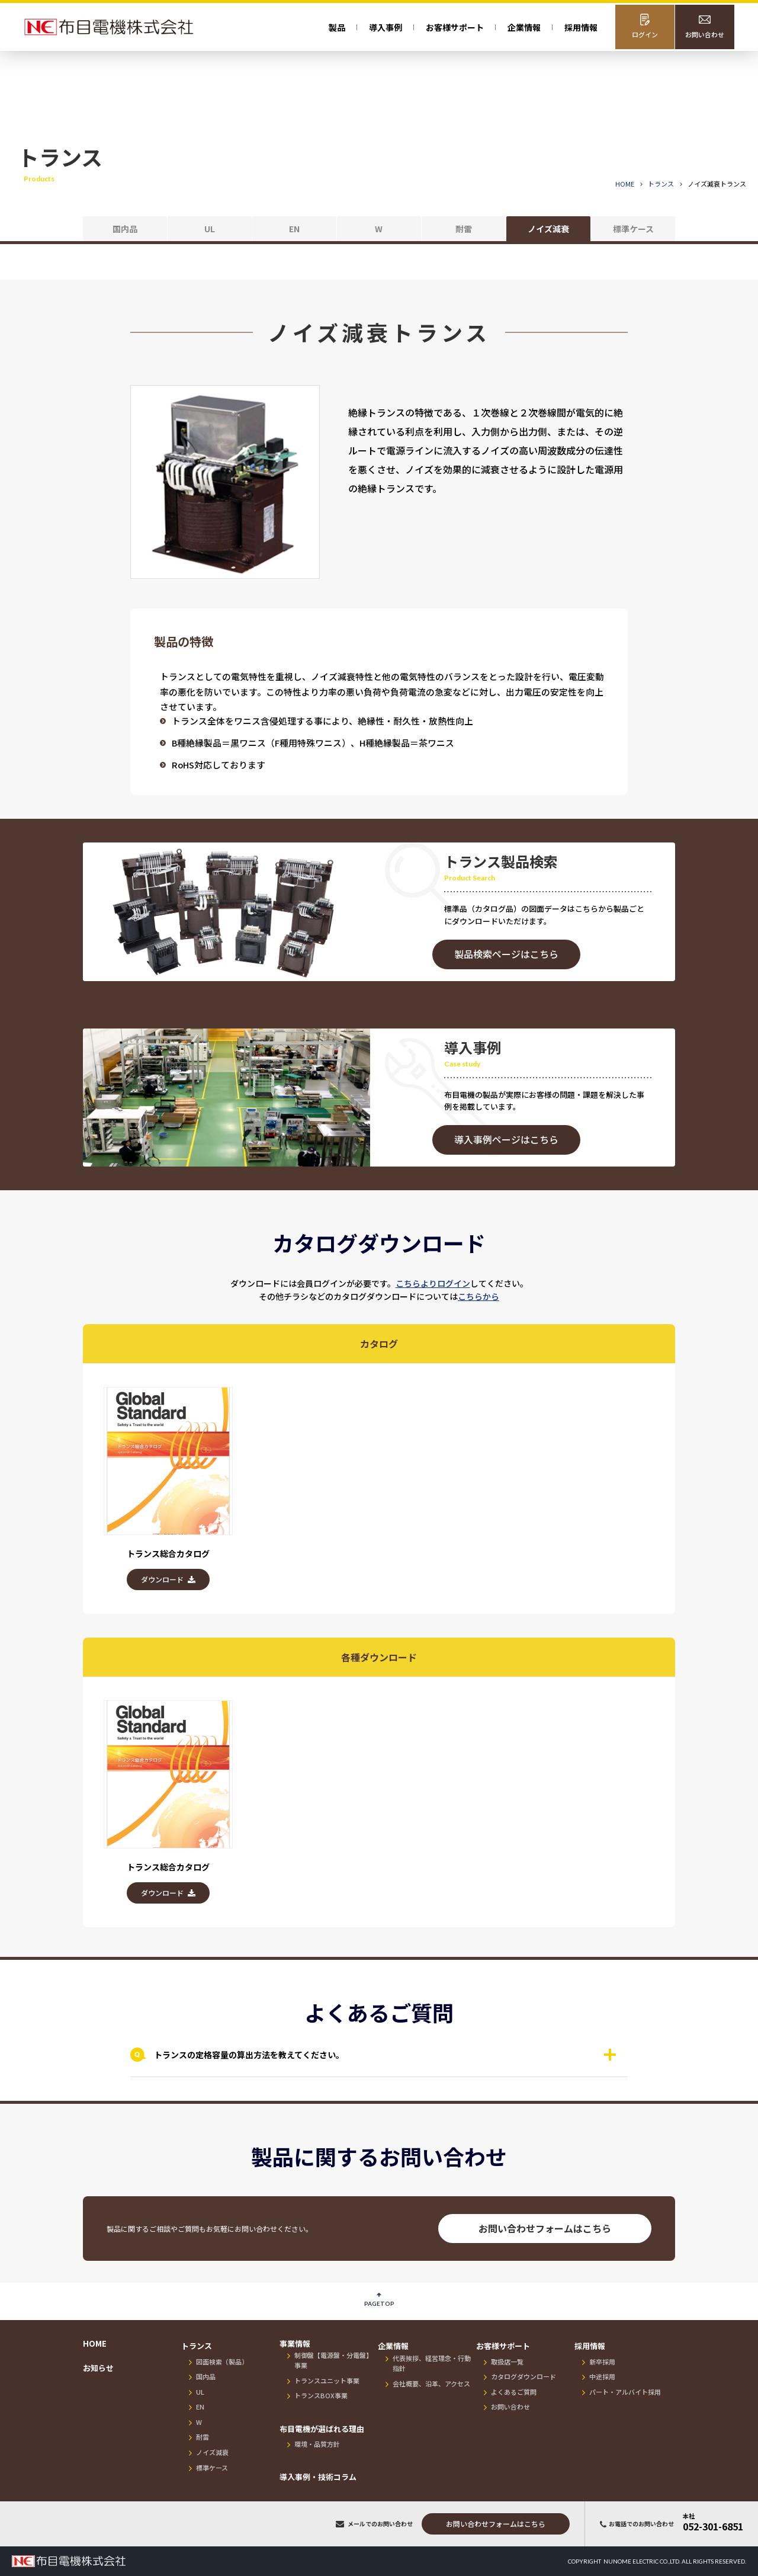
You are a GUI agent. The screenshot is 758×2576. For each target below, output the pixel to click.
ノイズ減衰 (548, 229)
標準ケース (633, 229)
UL (209, 229)
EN (294, 229)
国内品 (125, 229)
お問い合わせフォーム (495, 2524)
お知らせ (98, 2367)
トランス (196, 2345)
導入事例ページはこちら (506, 1139)
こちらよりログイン (433, 1283)
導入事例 (385, 27)
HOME (624, 183)
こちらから (478, 1296)
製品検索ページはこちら (506, 954)
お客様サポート (503, 2345)
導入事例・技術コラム (318, 2476)
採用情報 (581, 27)
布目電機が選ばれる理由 (322, 2428)
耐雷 (463, 229)
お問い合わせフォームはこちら (544, 2228)
